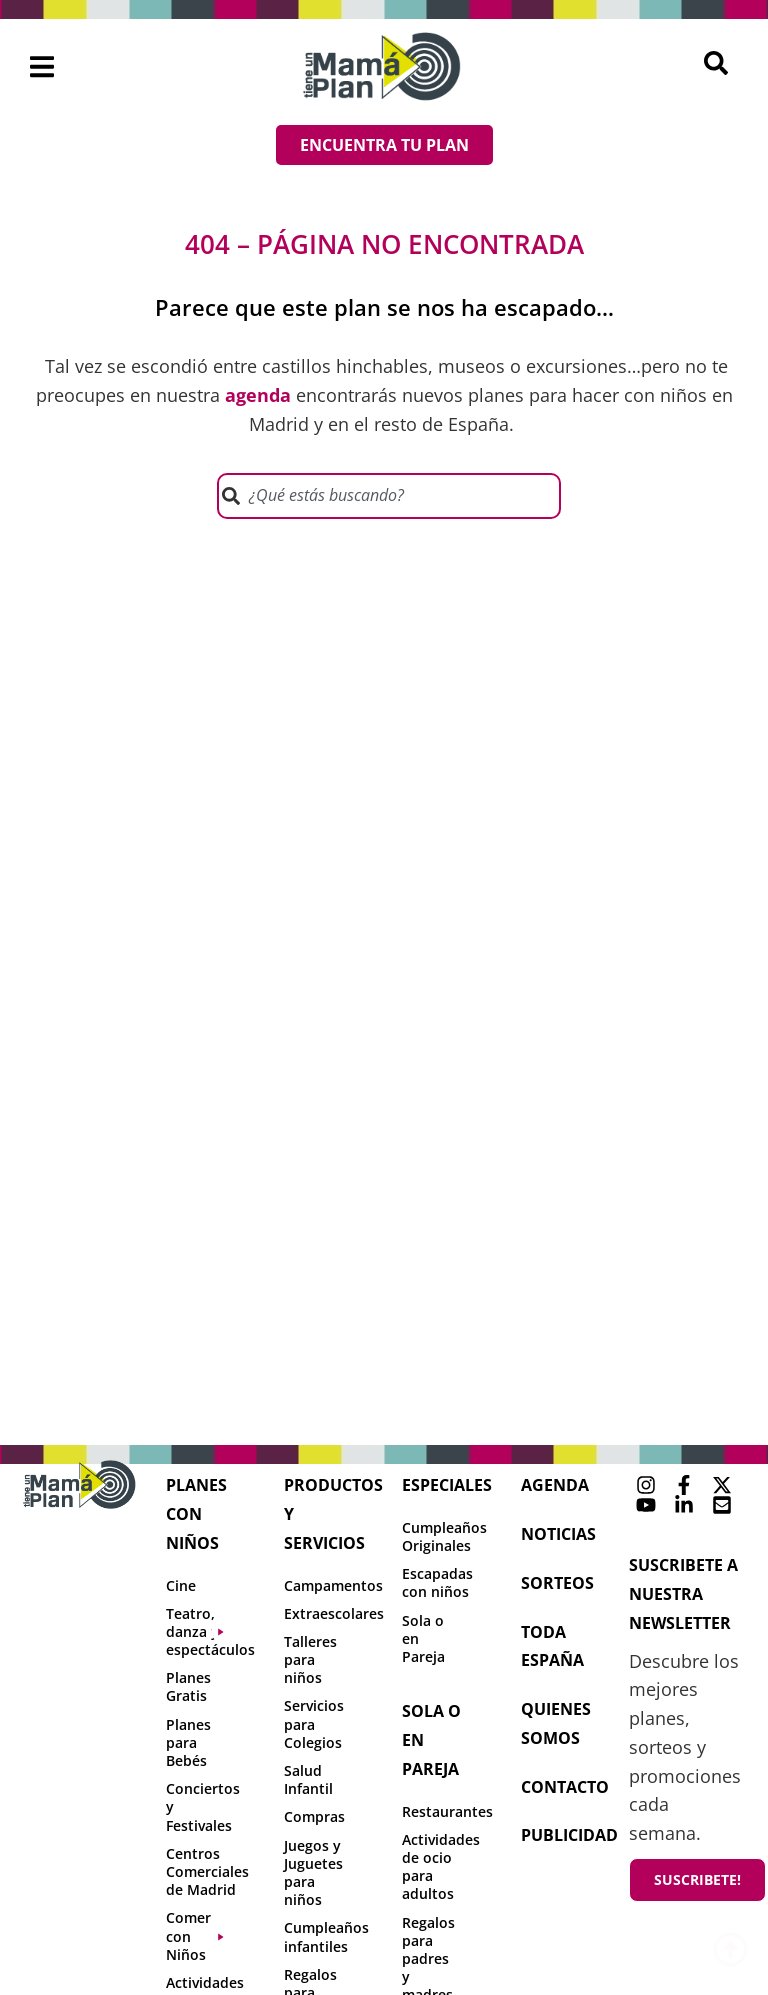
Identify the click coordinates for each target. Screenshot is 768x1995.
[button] (42, 66)
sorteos (557, 1583)
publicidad (569, 1835)
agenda (555, 1485)
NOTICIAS (558, 1534)
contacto (565, 1787)
